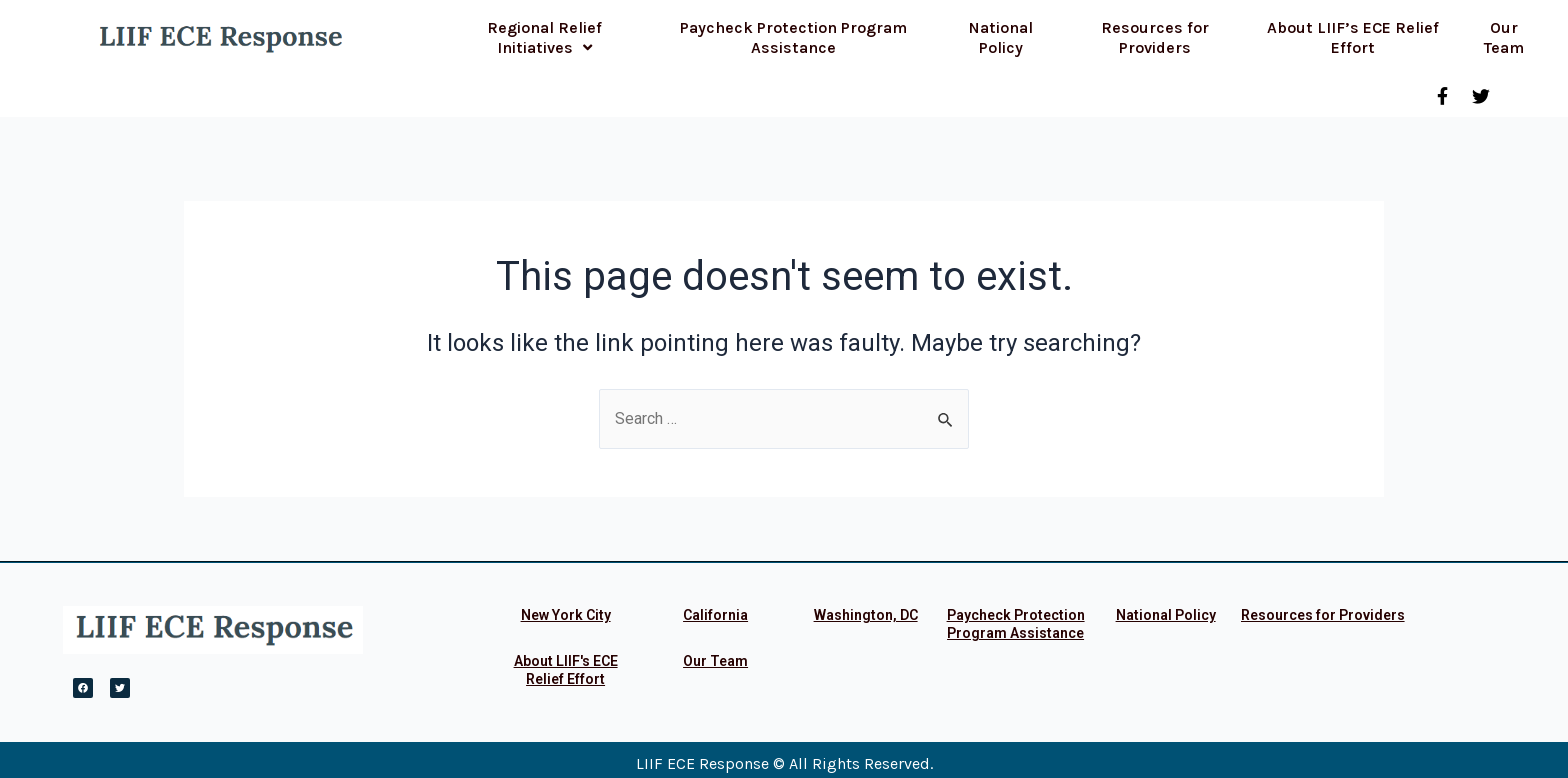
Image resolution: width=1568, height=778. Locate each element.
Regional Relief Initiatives (544, 37)
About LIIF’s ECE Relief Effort (1353, 37)
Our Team (1504, 37)
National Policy (1001, 37)
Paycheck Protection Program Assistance (793, 37)
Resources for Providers (1155, 37)
